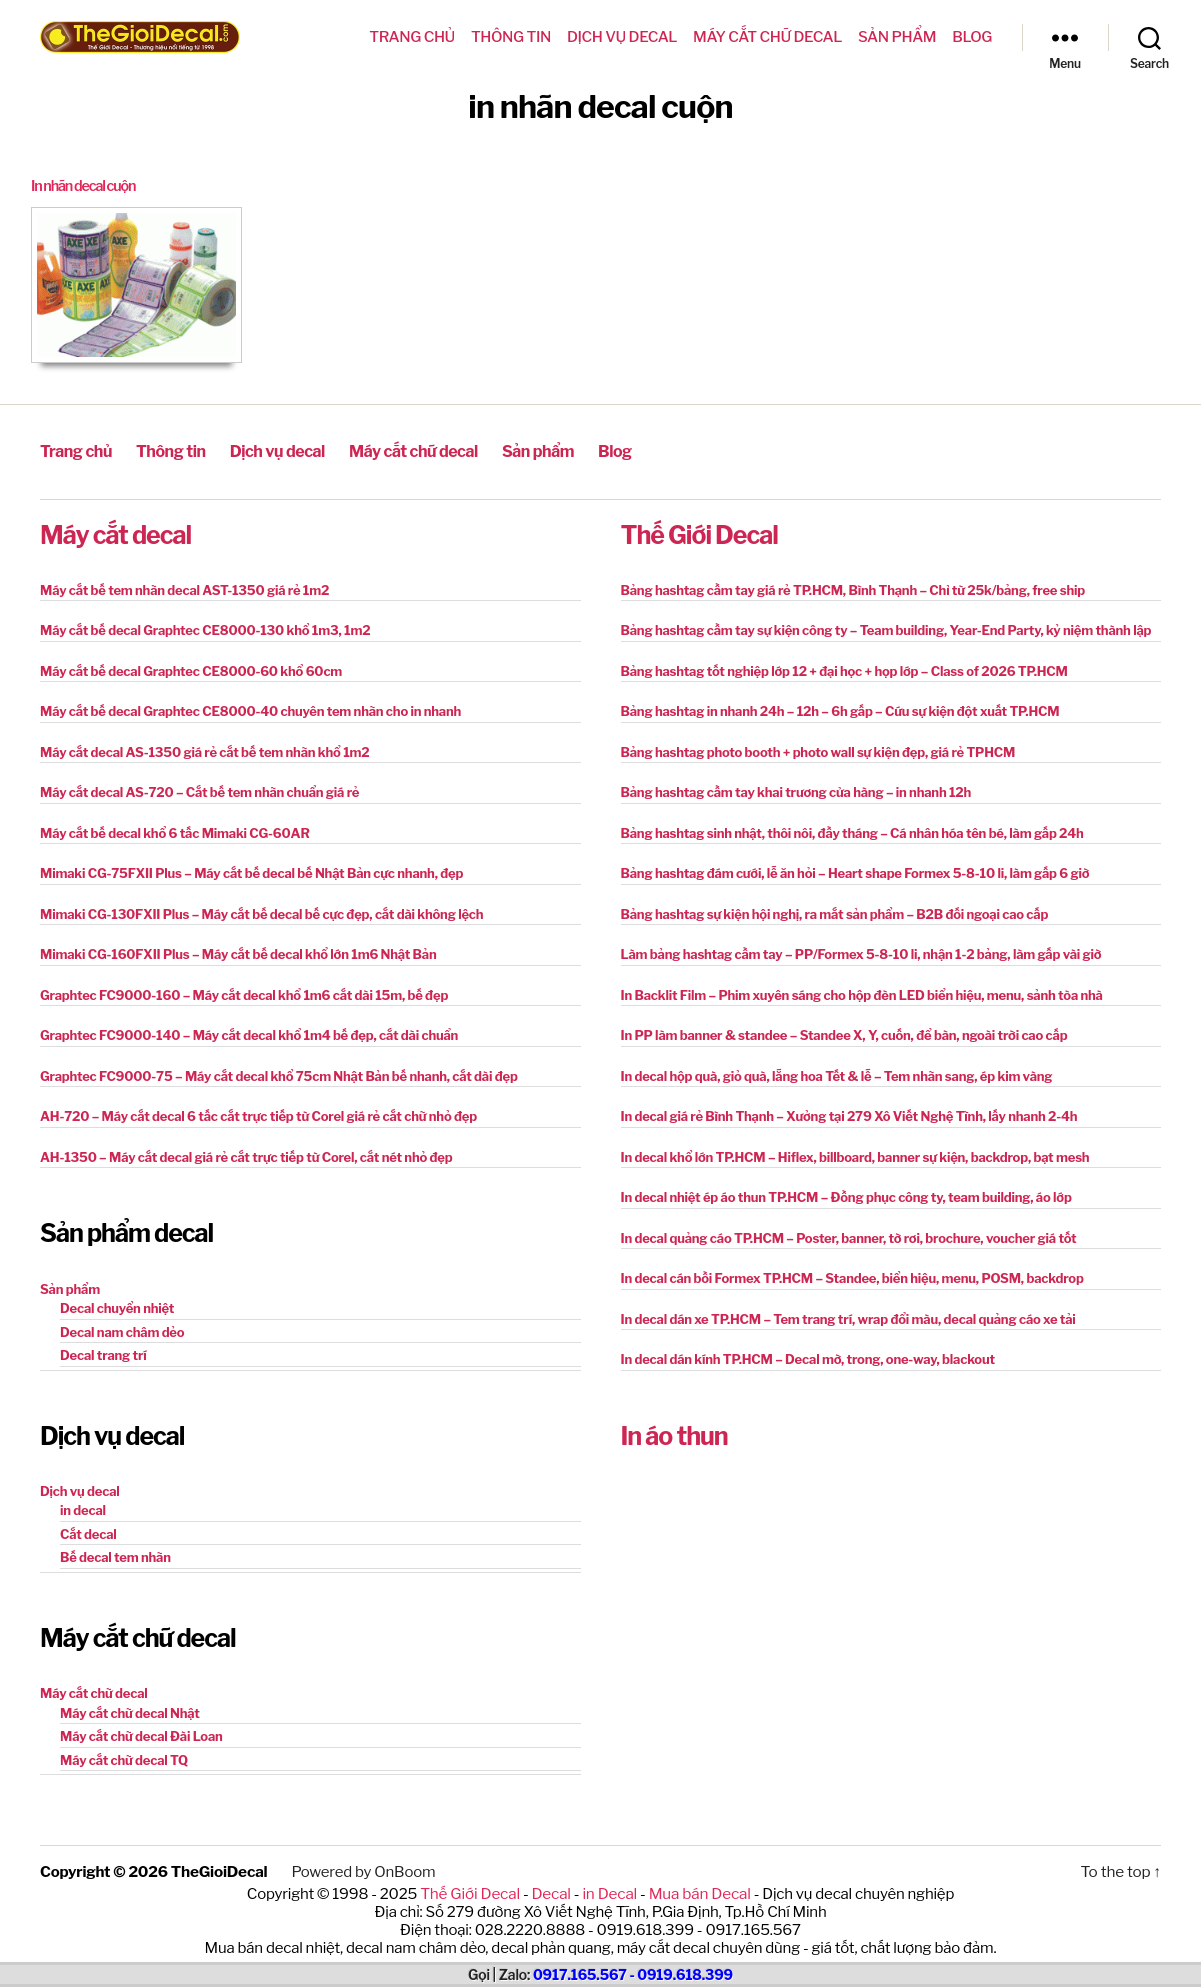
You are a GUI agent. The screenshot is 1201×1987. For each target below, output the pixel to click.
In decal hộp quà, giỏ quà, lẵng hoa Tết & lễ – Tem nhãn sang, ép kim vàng (837, 1075)
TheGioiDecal (218, 1871)
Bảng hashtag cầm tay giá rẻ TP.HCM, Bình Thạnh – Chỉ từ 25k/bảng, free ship (853, 589)
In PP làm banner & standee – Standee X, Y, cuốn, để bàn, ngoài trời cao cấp (844, 1034)
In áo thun (674, 1435)
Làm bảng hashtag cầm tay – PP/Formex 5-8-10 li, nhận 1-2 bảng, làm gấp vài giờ (861, 953)
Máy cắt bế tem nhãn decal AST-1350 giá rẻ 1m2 (184, 589)
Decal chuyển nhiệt (117, 1307)
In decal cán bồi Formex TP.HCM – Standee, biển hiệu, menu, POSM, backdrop (852, 1277)
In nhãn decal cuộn (86, 186)
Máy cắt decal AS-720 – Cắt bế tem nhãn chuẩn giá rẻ (199, 791)
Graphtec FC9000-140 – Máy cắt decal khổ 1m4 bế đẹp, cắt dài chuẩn (249, 1034)
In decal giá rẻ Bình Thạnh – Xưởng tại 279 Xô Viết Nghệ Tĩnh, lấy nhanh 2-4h (849, 1115)
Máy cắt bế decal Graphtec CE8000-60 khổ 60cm (191, 670)
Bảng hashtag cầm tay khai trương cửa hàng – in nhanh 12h (796, 791)
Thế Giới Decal (699, 533)
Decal (552, 1891)
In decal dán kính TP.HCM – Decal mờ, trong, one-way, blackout (808, 1358)
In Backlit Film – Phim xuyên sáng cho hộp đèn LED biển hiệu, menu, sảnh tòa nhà (862, 994)
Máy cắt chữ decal (767, 37)
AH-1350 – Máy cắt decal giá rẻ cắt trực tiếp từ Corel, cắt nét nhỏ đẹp (246, 1156)
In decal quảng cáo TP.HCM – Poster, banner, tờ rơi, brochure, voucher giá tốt (849, 1237)
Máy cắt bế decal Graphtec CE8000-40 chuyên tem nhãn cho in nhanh (250, 710)
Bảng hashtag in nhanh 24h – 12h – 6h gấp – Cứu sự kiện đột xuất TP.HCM (840, 710)
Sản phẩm (897, 37)
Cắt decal (88, 1533)
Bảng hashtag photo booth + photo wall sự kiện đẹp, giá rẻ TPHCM (818, 751)
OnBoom (402, 1871)
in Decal (609, 1891)
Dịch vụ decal (622, 37)
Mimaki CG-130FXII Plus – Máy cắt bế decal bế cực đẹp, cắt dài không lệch (261, 913)
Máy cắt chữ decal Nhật (130, 1711)
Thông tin (511, 37)
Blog (972, 37)
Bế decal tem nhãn (115, 1556)
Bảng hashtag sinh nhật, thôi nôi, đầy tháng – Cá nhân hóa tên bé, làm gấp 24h (852, 832)
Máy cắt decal (115, 533)
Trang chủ (412, 37)
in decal (83, 1509)
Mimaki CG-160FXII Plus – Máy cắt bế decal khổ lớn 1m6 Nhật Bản (238, 953)
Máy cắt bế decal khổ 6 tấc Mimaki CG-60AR (175, 832)
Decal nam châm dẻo (122, 1330)
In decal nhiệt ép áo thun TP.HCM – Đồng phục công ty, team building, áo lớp (846, 1196)
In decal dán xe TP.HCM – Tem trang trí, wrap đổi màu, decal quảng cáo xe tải (848, 1318)
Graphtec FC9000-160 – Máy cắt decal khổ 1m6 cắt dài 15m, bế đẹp (244, 994)
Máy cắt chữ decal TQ (124, 1758)
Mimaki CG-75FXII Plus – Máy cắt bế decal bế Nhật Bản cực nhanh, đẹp (251, 872)
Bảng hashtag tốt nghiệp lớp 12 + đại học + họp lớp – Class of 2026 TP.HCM (844, 670)
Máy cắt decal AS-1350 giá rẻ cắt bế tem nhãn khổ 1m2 (205, 751)
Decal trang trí (103, 1354)
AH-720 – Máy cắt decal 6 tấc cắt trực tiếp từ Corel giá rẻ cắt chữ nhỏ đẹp (258, 1115)
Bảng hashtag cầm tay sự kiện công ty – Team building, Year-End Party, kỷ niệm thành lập (886, 629)
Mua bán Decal (698, 1891)
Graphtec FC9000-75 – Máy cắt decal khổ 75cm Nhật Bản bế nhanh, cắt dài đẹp (279, 1075)
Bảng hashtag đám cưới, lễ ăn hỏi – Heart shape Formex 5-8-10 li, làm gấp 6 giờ (855, 872)
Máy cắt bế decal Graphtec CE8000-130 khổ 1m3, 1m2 (205, 629)
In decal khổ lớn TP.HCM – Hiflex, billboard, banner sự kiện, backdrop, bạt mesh (855, 1156)
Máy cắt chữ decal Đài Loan (141, 1735)
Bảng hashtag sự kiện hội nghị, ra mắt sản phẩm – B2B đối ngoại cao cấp (835, 913)
